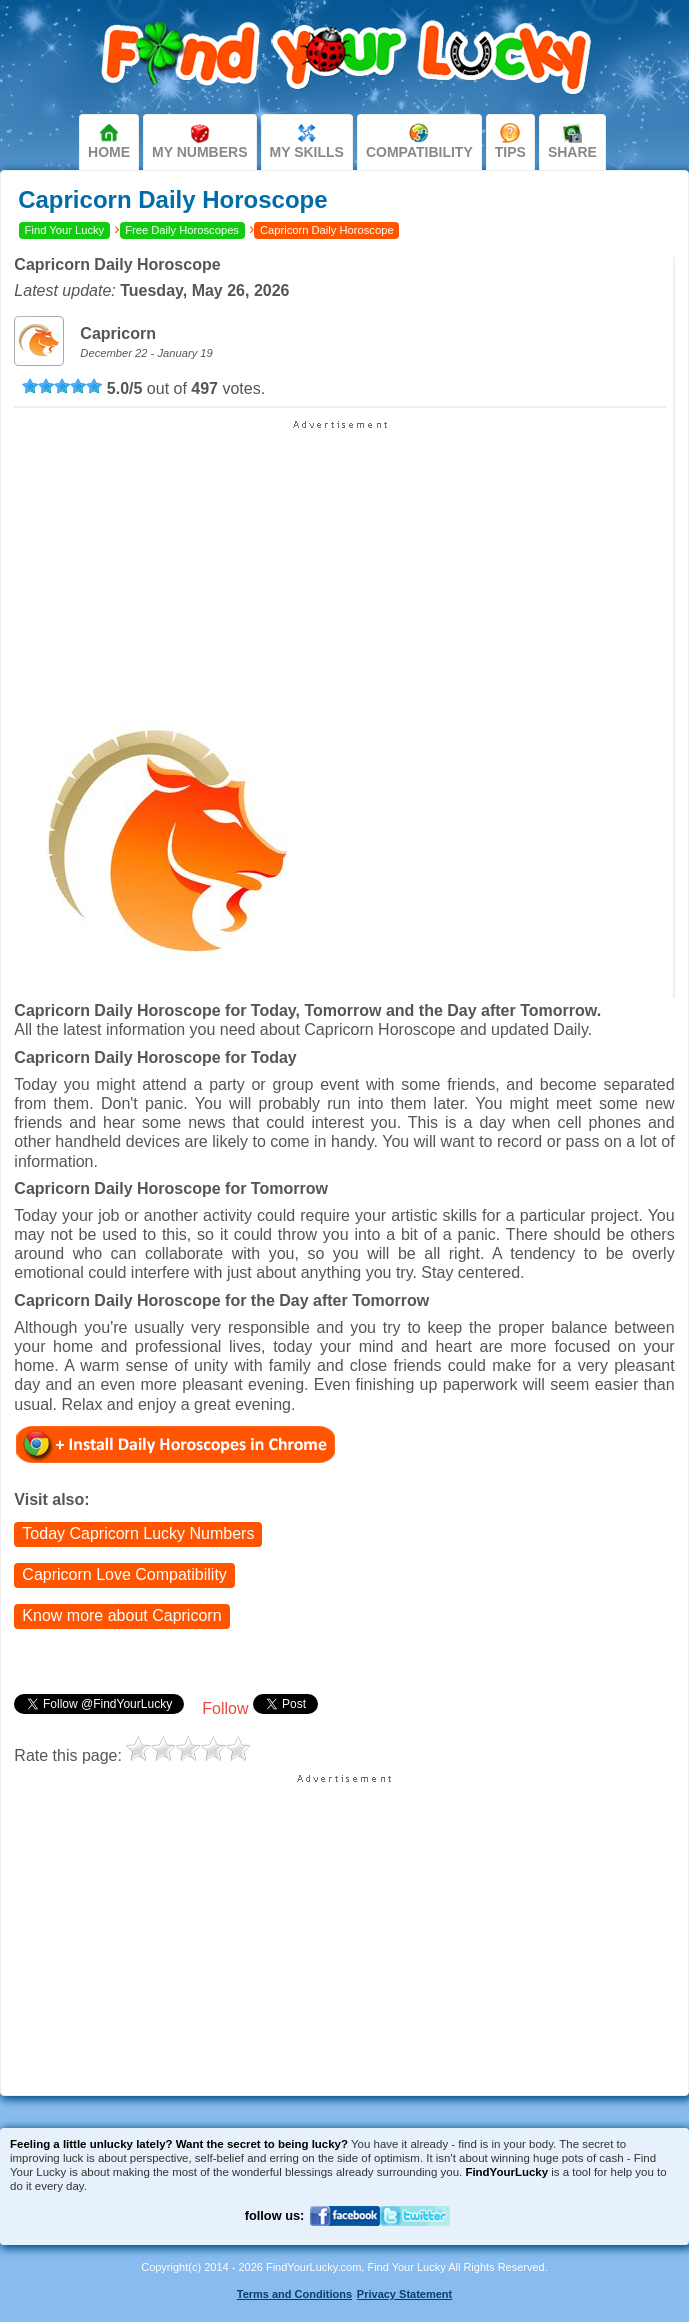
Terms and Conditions (294, 2294)
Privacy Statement (404, 2294)
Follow (225, 1708)
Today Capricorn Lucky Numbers (138, 1533)
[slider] (62, 386)
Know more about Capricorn (121, 1615)
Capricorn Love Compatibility (124, 1574)
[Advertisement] (340, 556)
